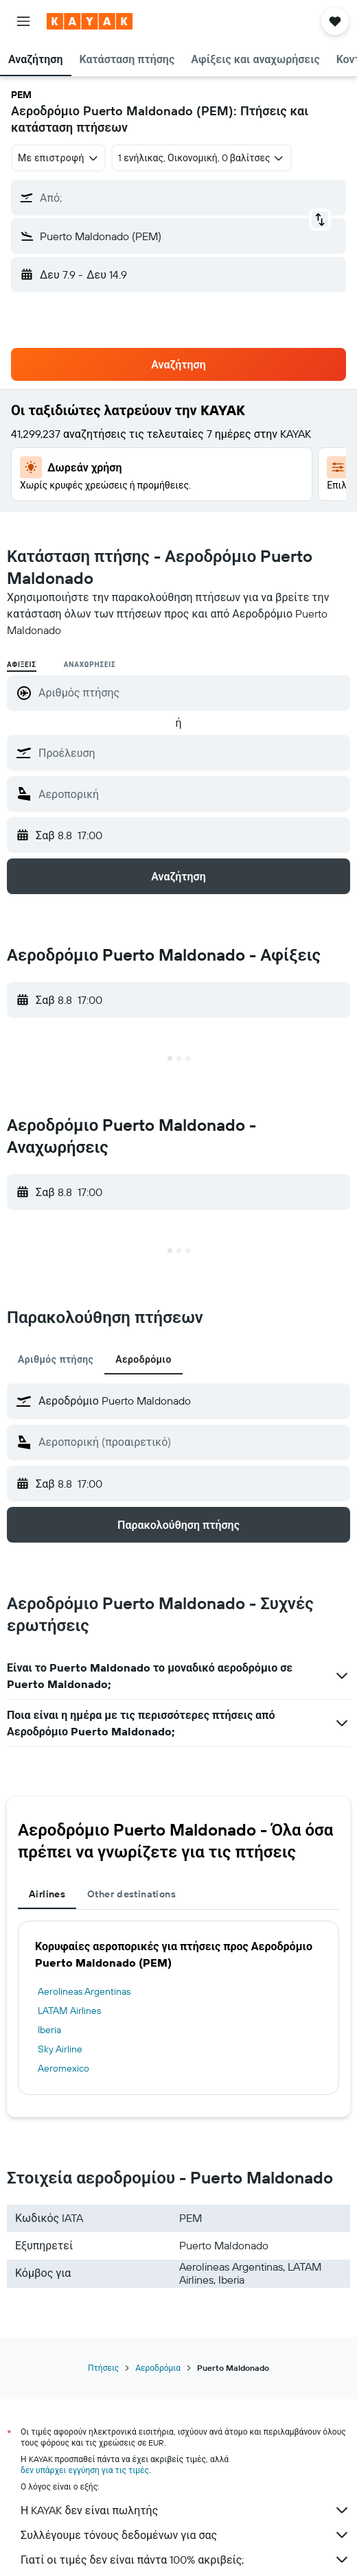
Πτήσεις (103, 2368)
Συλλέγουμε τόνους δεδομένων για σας (185, 2535)
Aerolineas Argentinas (84, 1991)
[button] (23, 21)
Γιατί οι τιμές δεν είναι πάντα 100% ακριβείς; (185, 2559)
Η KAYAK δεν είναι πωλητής (185, 2510)
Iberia (49, 2030)
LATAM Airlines (69, 2010)
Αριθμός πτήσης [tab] (55, 1359)
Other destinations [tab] (131, 1894)
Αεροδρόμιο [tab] (143, 1359)
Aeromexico (63, 2068)
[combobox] (58, 158)
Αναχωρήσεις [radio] (90, 664)
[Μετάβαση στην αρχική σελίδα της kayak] (90, 21)
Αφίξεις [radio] (21, 664)
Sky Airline (60, 2049)
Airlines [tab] (47, 1894)
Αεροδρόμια (158, 2368)
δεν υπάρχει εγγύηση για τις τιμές (85, 2470)
